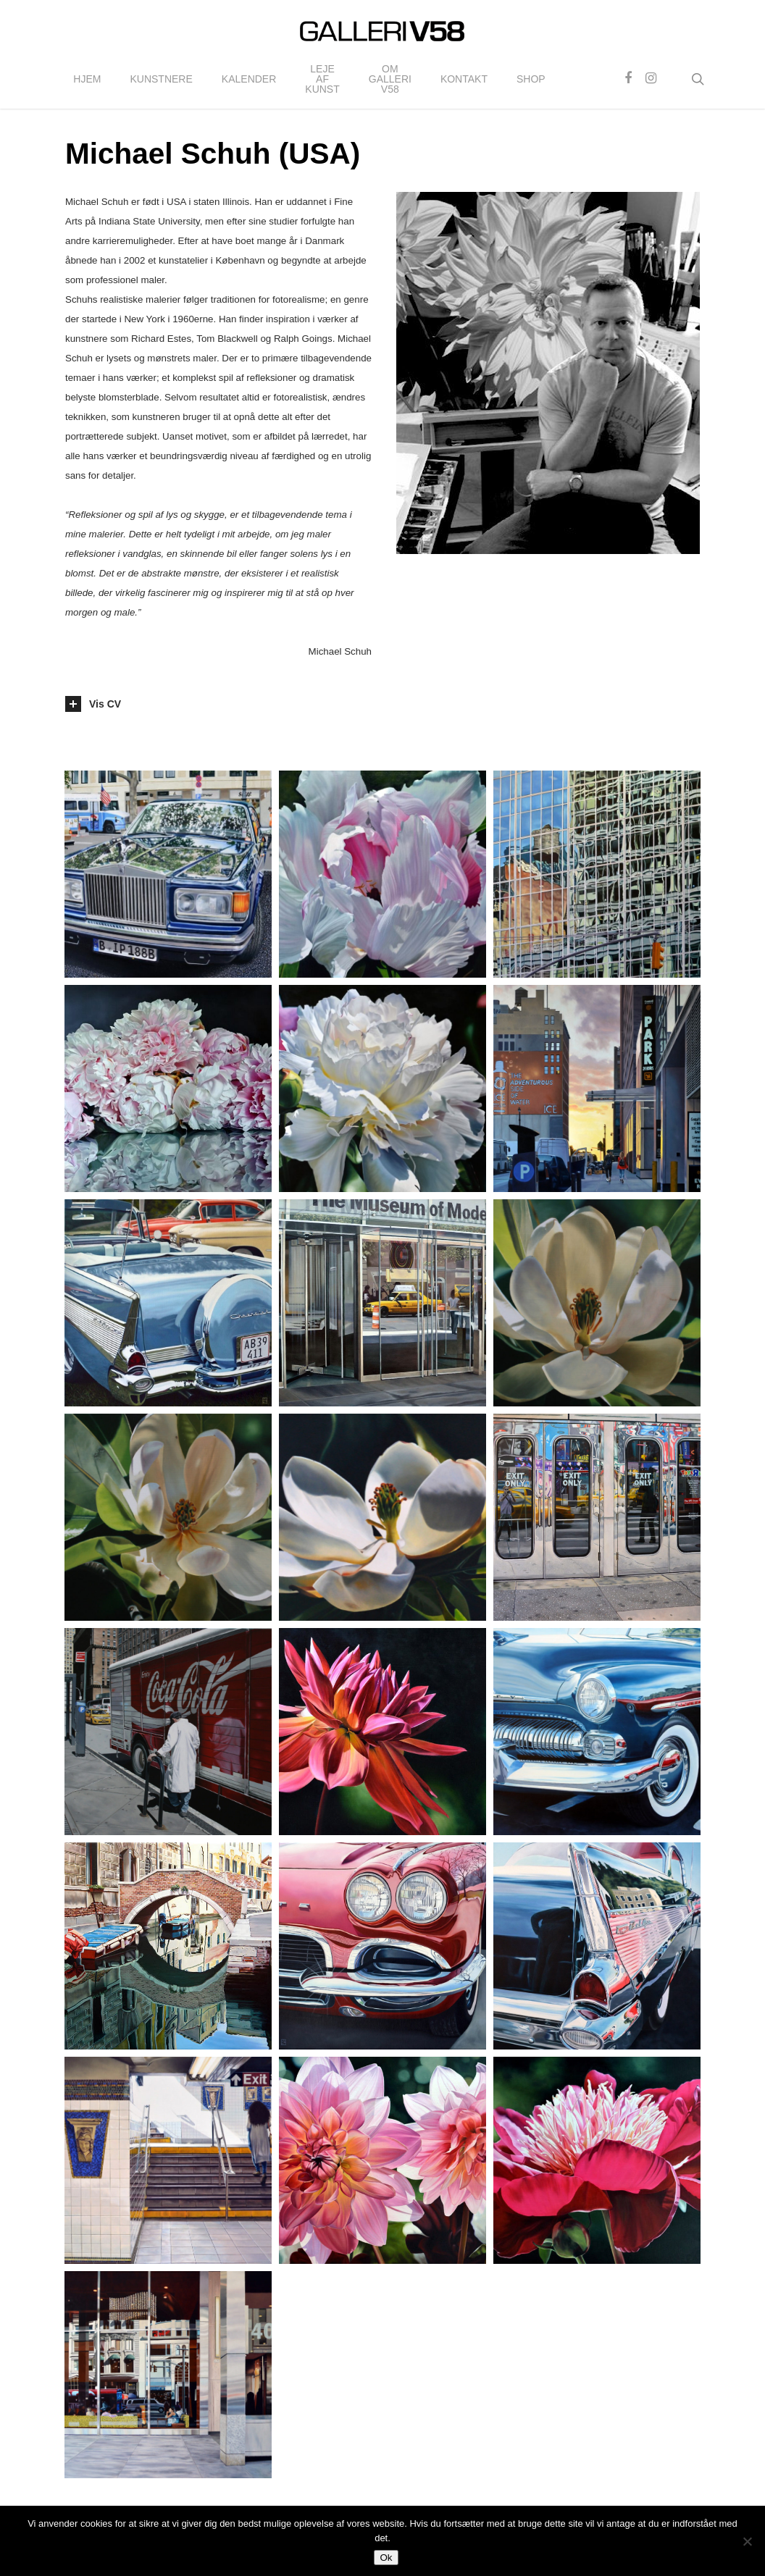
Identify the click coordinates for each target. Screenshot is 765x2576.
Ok (386, 2557)
